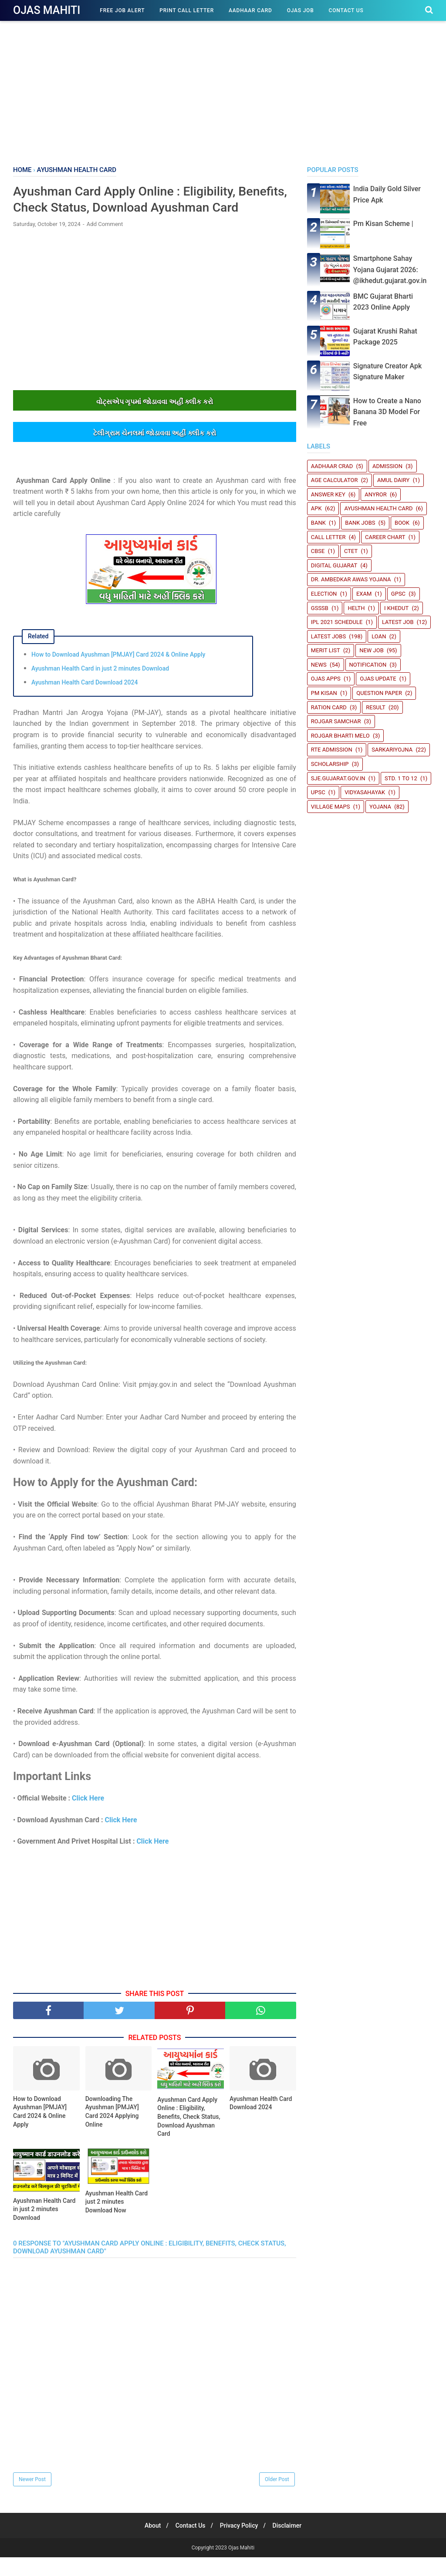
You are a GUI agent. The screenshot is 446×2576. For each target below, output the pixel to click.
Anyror (375, 494)
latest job (398, 622)
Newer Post (32, 2498)
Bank (318, 522)
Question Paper (379, 693)
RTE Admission (331, 749)
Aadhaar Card (250, 10)
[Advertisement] (223, 91)
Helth (356, 608)
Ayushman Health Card (378, 508)
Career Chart (385, 537)
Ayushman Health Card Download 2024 (84, 701)
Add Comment (105, 242)
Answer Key (328, 494)
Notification (368, 664)
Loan (379, 636)
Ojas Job (300, 10)
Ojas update (378, 678)
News (319, 664)
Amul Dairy (393, 480)
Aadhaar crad (332, 466)
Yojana (380, 806)
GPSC (398, 593)
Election (324, 593)
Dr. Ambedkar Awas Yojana (351, 579)
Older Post (277, 2498)
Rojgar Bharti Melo (340, 735)
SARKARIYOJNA (392, 749)
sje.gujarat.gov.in (338, 778)
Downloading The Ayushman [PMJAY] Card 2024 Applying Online (112, 2130)
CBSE (318, 551)
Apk (316, 508)
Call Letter (328, 537)
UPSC (318, 792)
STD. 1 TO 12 (401, 778)
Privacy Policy (240, 2544)
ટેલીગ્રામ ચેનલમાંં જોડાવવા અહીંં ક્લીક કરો (154, 452)
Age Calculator (334, 480)
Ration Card (329, 707)
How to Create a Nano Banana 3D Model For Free (387, 412)
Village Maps (330, 806)
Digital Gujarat (334, 565)
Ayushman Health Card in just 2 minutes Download (100, 687)
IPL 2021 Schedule (337, 622)
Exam (364, 593)
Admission (387, 466)
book (402, 522)
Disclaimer (290, 2544)
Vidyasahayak (365, 792)
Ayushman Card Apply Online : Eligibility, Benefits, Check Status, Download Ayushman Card (188, 2135)
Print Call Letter (186, 10)
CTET (351, 551)
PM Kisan (324, 693)
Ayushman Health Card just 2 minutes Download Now (116, 2220)
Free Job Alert (122, 10)
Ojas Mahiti (46, 10)
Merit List (325, 650)
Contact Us (346, 10)
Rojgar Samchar (336, 721)
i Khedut (396, 608)
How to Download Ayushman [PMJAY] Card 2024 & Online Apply (118, 673)
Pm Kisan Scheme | (383, 223)
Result (375, 707)
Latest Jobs (328, 636)
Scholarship (330, 764)
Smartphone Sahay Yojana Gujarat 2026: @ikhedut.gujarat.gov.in (390, 269)
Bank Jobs (360, 522)
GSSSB (319, 608)
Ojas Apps (326, 678)
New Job (371, 650)
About (149, 2544)
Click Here (88, 1817)
